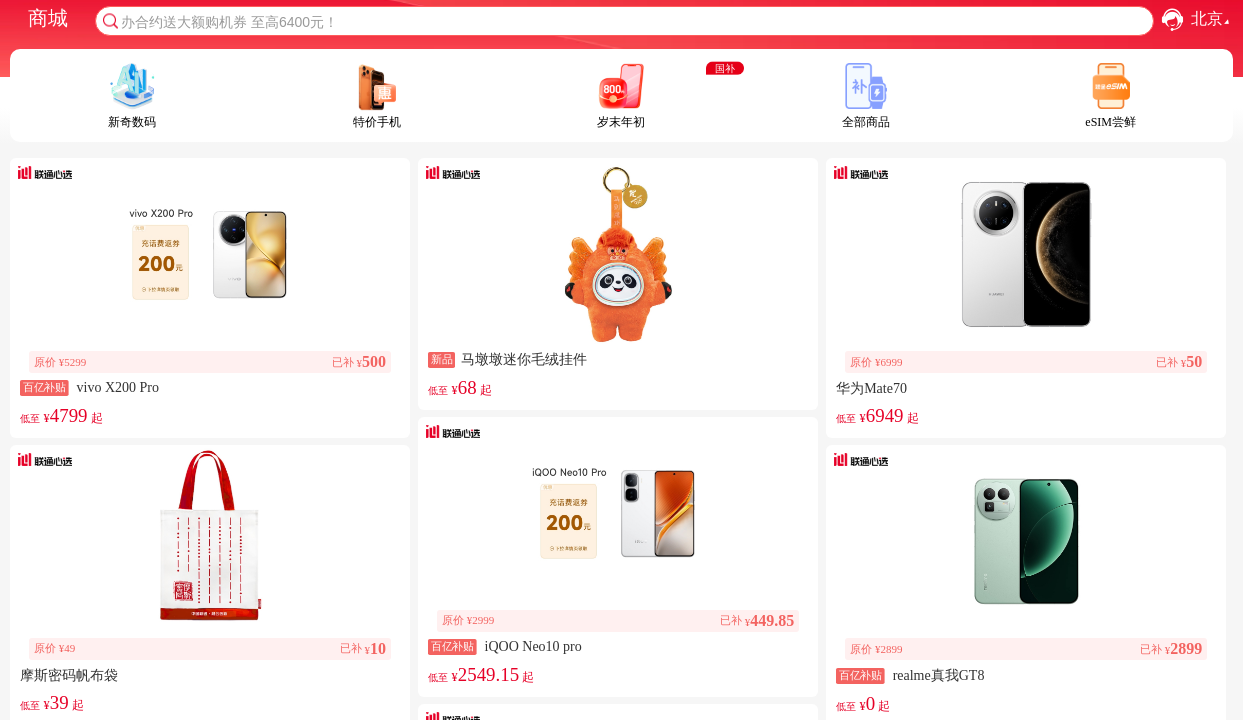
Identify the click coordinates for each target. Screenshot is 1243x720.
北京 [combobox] (1212, 19)
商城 (48, 18)
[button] (1172, 19)
